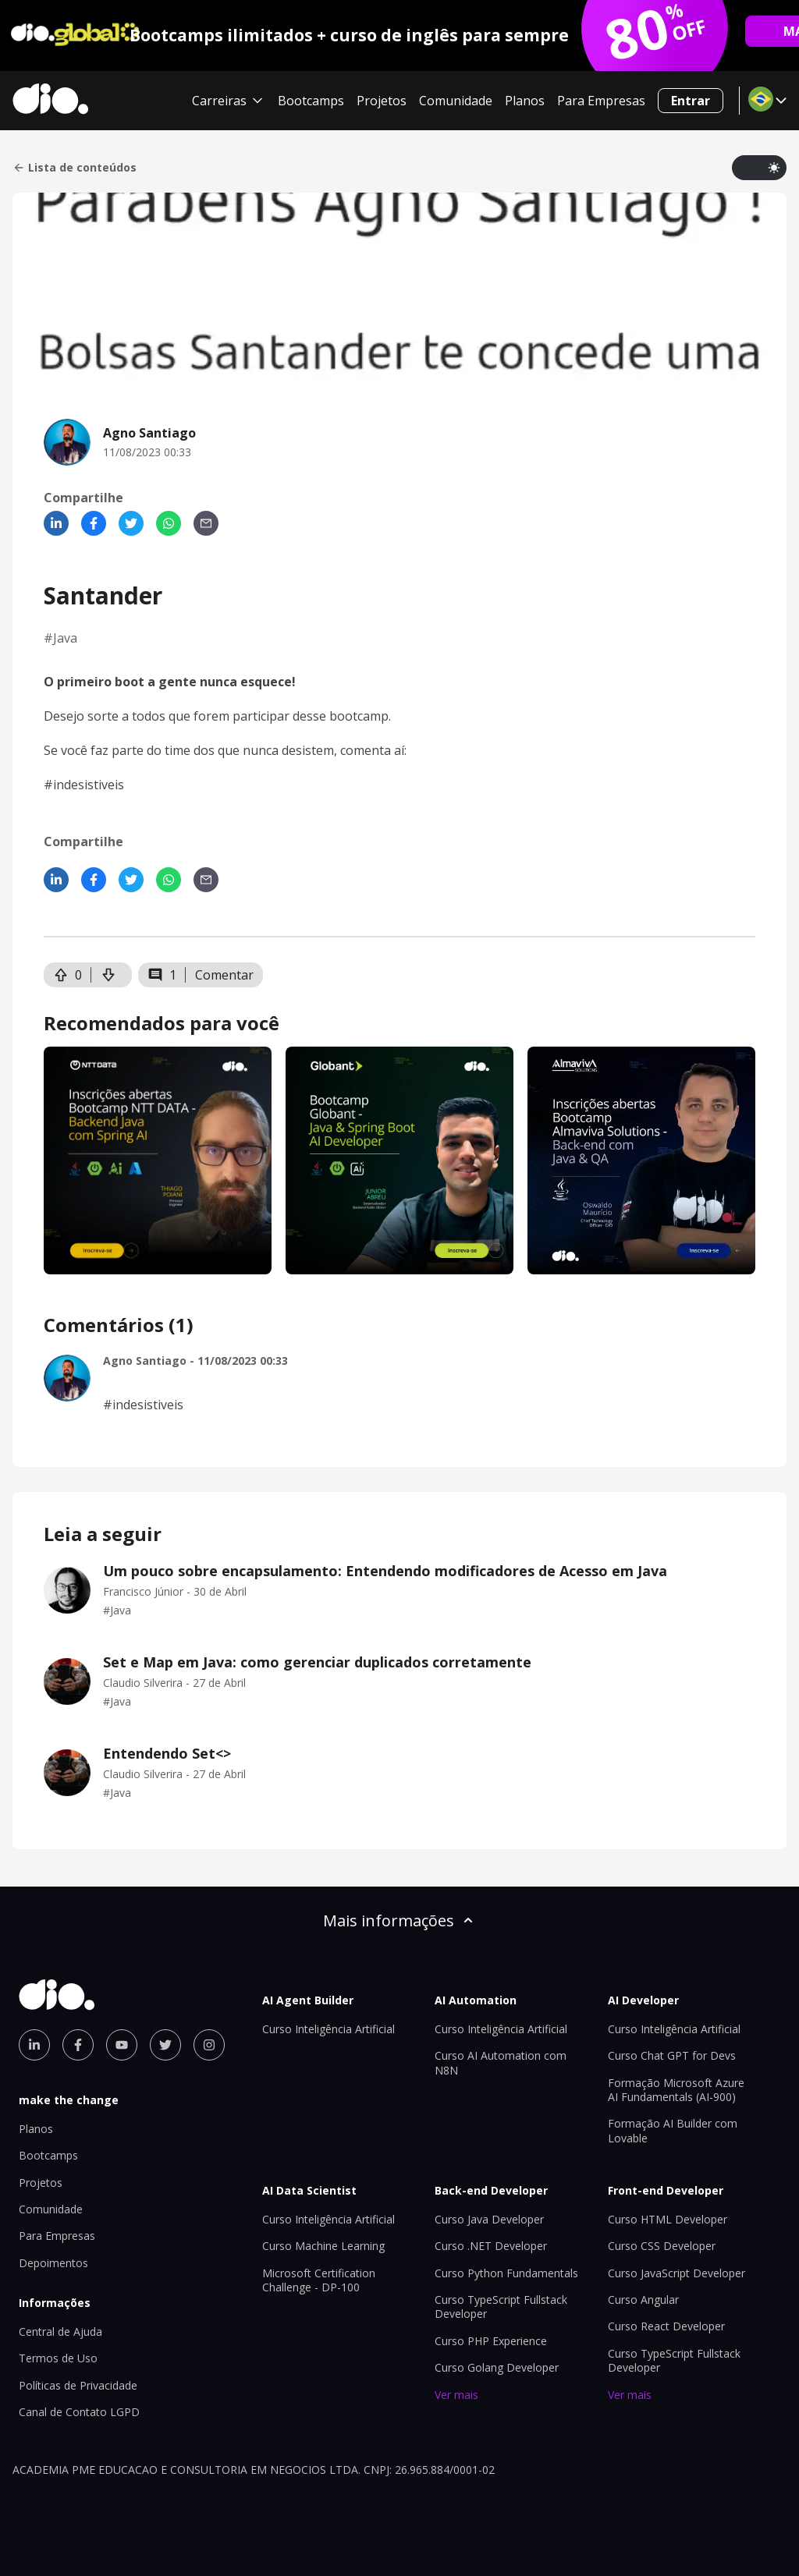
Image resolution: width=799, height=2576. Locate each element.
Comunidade (455, 100)
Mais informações (399, 1920)
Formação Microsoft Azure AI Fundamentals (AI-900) (676, 2089)
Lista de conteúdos (74, 167)
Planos (525, 100)
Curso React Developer (666, 2326)
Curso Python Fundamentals (506, 2273)
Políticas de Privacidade (78, 2385)
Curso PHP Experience (491, 2340)
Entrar (690, 100)
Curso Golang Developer (497, 2367)
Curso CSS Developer (662, 2245)
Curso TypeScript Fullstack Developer (501, 2306)
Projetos (382, 100)
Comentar (224, 974)
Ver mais (456, 2394)
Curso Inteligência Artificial (328, 2028)
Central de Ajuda (60, 2331)
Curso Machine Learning (323, 2245)
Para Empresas (601, 100)
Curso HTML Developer (667, 2219)
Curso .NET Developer (491, 2245)
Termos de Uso (58, 2358)
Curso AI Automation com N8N (500, 2062)
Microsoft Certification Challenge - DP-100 (318, 2280)
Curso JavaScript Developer (676, 2273)
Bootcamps (311, 100)
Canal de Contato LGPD (79, 2411)
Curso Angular (643, 2299)
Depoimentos (53, 2262)
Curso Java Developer (489, 2219)
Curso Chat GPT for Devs (672, 2055)
